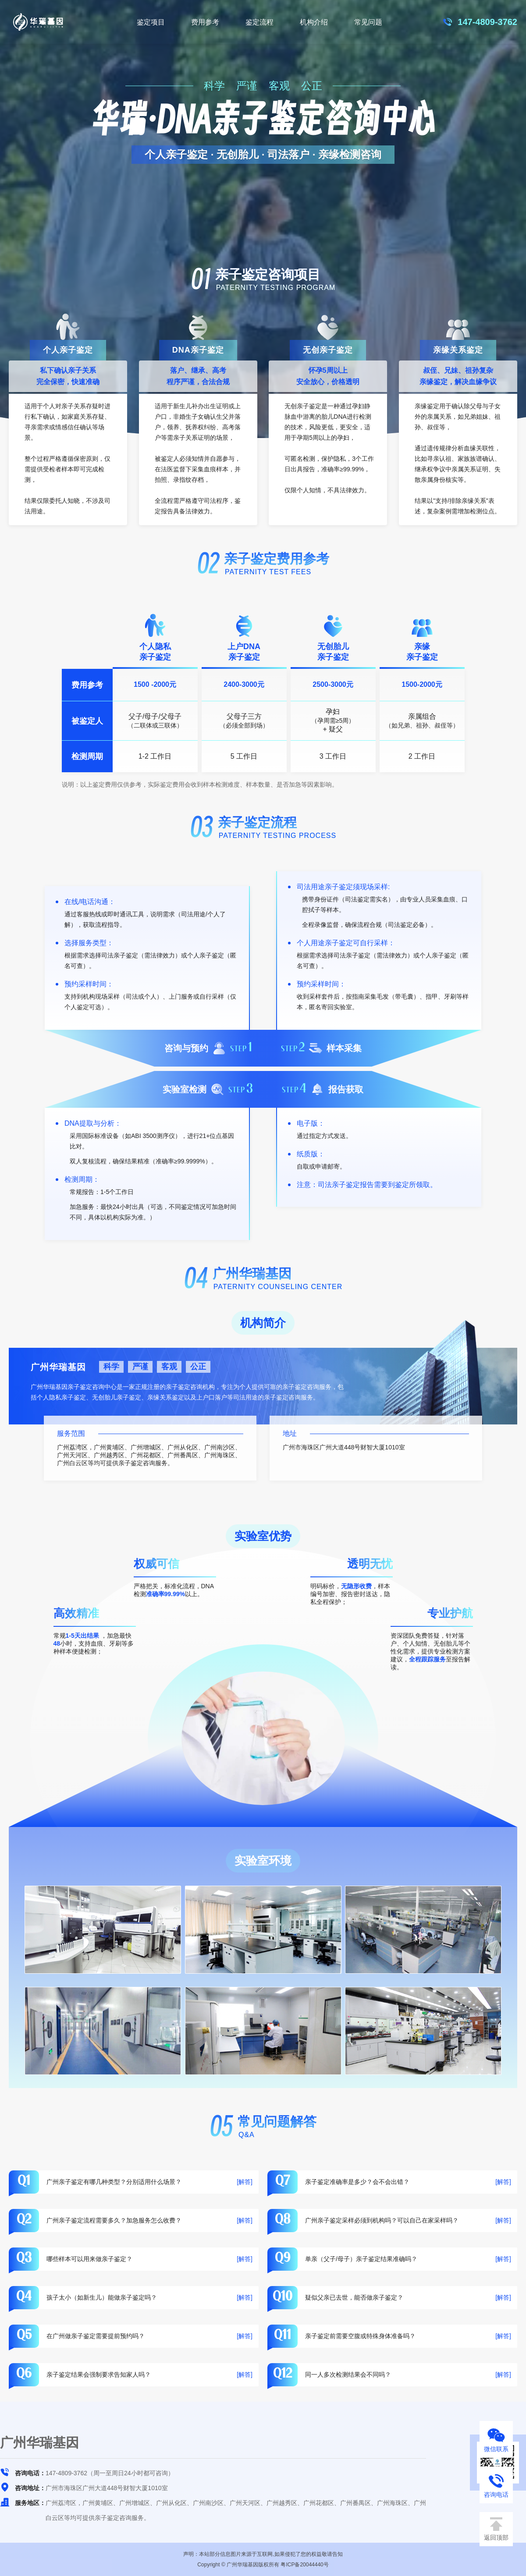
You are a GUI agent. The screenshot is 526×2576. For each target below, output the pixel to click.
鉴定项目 (151, 22)
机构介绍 (314, 22)
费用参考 (205, 22)
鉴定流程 (259, 22)
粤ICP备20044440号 (304, 2565)
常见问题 (368, 22)
